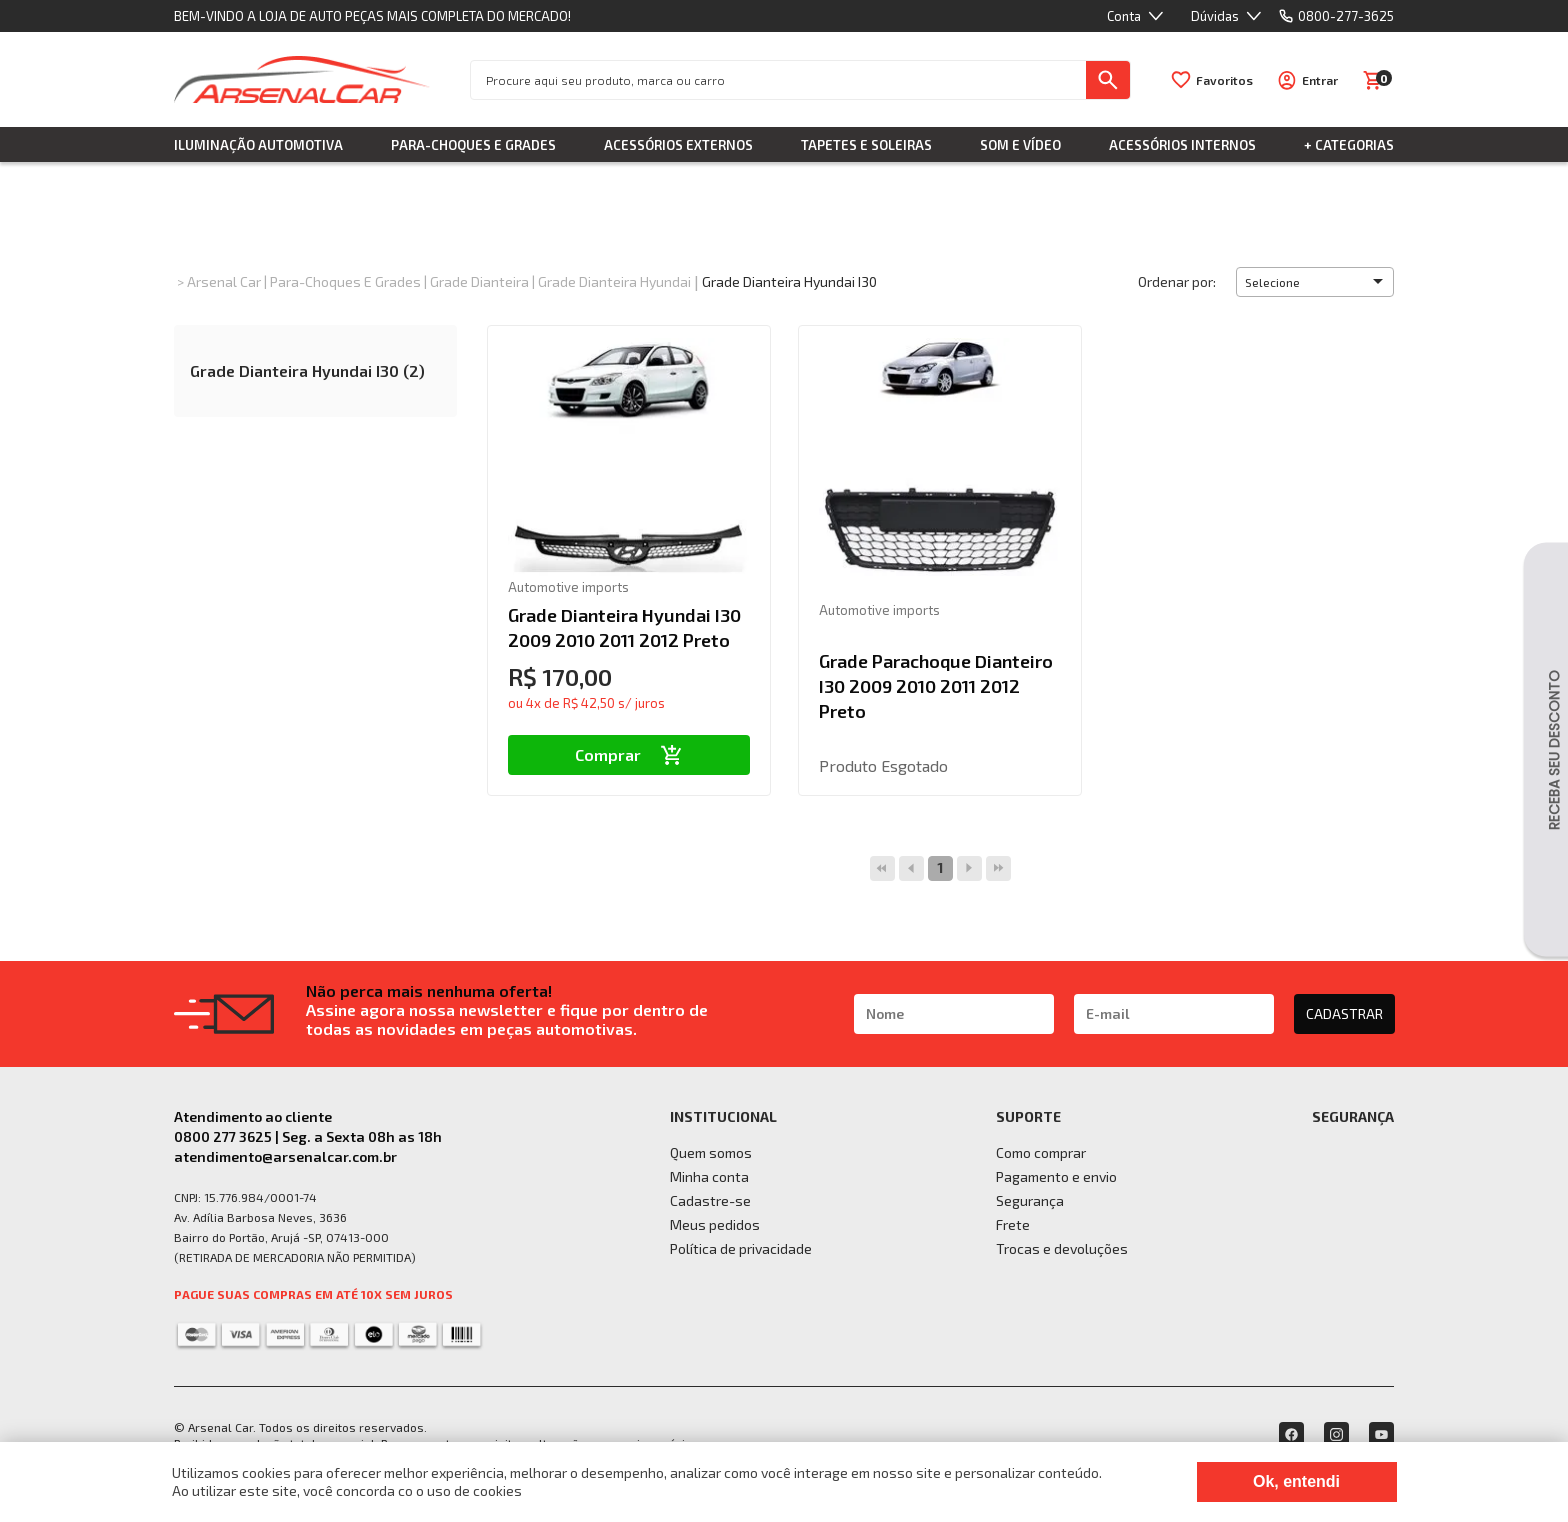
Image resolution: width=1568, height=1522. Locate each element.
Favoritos (1224, 80)
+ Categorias (1349, 145)
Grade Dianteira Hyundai (614, 281)
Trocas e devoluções (1062, 1248)
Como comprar (1041, 1152)
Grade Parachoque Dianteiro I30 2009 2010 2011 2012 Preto (936, 686)
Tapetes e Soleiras (866, 145)
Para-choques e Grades (473, 145)
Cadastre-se (710, 1200)
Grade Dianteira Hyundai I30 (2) (307, 370)
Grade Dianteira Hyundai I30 (789, 281)
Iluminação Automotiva (258, 145)
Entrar (1320, 80)
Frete (1013, 1224)
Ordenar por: (1177, 281)
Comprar (628, 754)
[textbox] (778, 80)
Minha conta (709, 1176)
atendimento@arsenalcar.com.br (285, 1156)
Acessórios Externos (678, 145)
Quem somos (711, 1152)
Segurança (1030, 1200)
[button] (1315, 282)
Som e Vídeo (1020, 145)
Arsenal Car (224, 281)
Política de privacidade (741, 1248)
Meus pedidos (715, 1224)
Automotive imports (568, 587)
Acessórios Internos (1182, 145)
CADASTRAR (1344, 1013)
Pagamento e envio (1056, 1176)
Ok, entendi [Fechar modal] (1296, 1481)
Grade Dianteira (479, 281)
